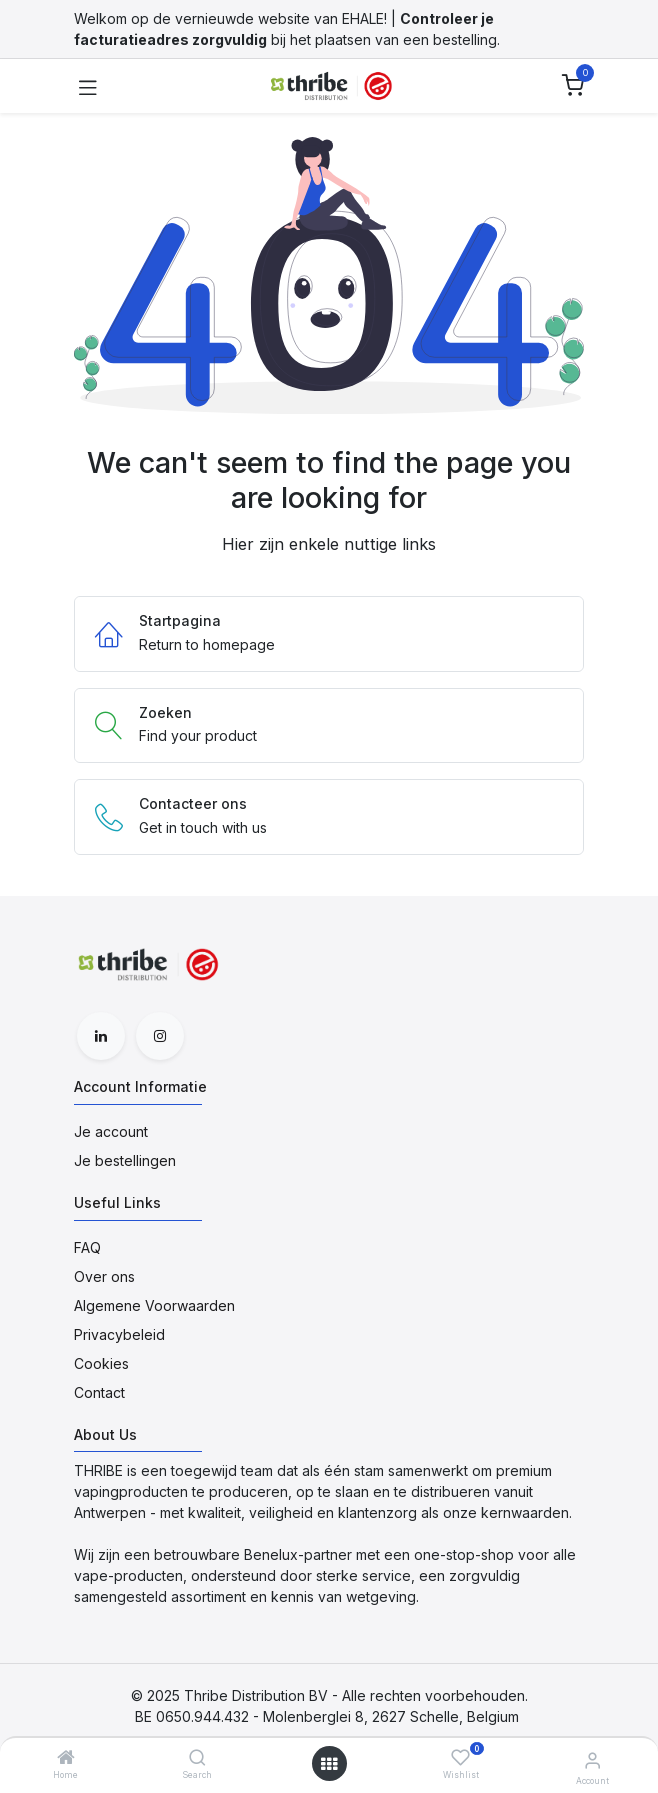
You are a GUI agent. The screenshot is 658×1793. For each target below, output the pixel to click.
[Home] (66, 1758)
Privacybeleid (119, 1334)
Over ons (104, 1276)
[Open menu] (329, 1764)
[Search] (197, 1758)
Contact (99, 1392)
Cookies (101, 1363)
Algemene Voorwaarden (154, 1305)
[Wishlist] (460, 1757)
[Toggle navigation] (88, 86)
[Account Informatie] (592, 1760)
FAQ (87, 1247)
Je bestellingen (125, 1160)
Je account (111, 1131)
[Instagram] (160, 1036)
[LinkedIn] (101, 1036)
